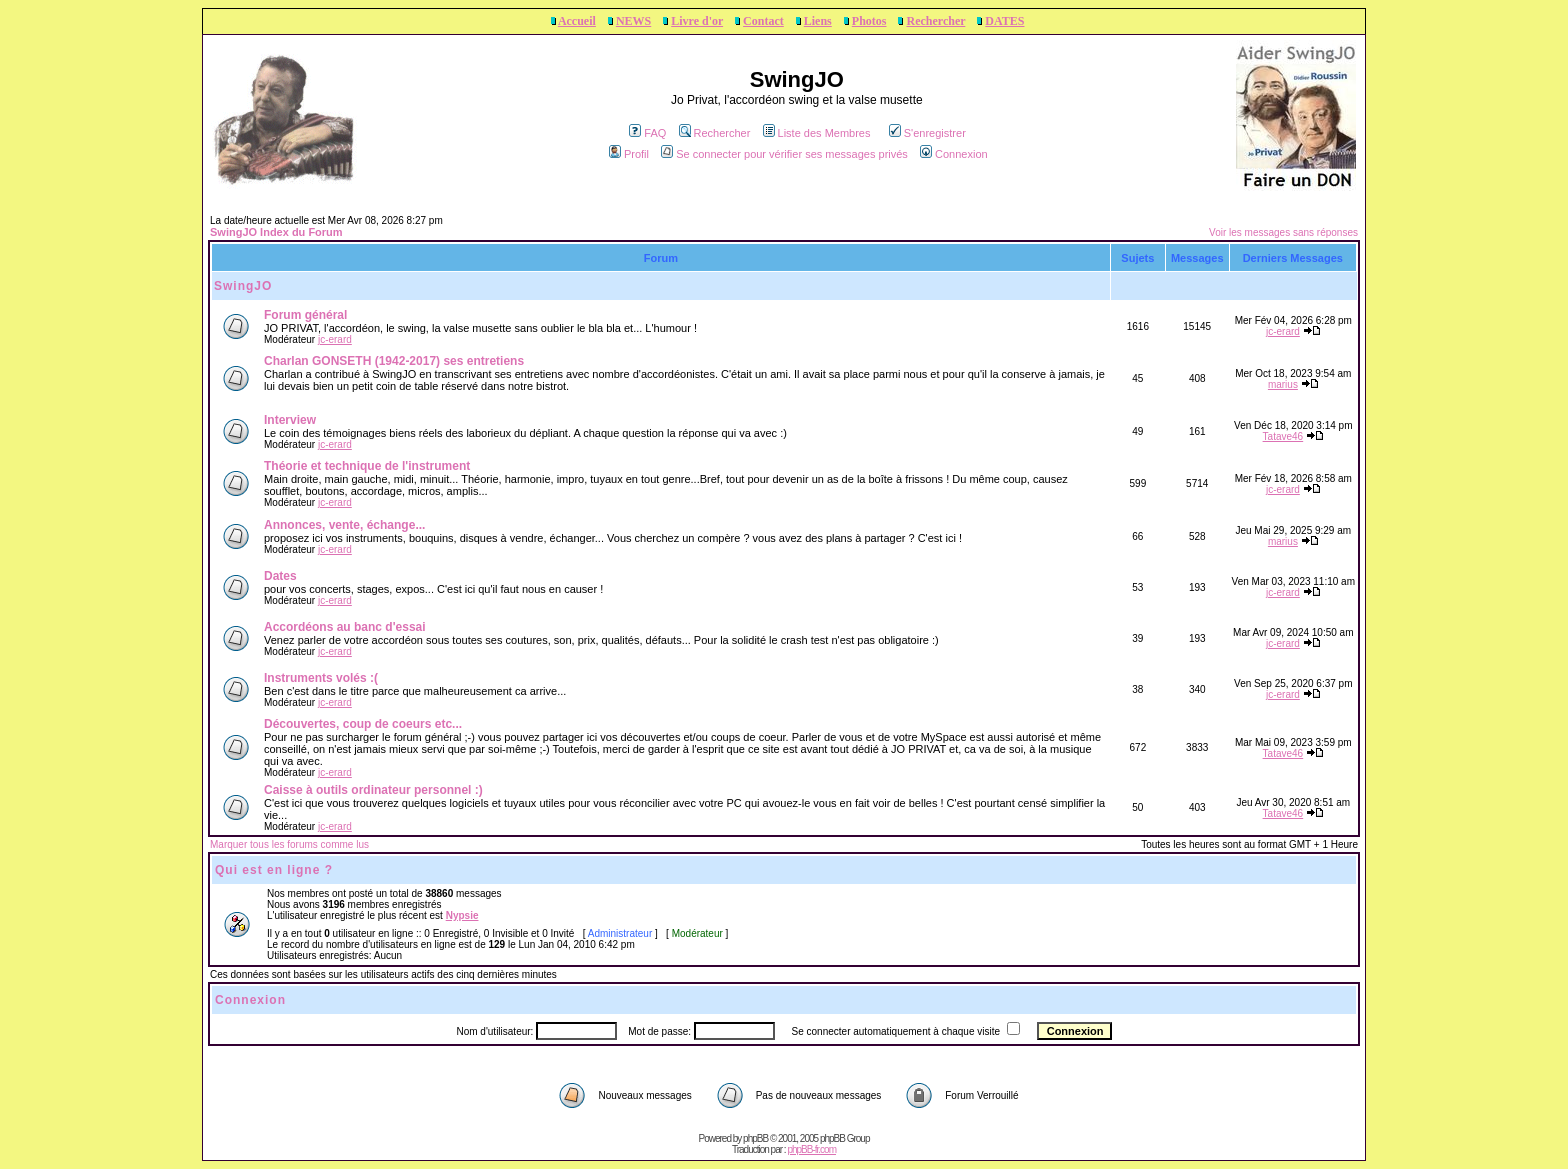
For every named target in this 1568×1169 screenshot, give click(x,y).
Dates (280, 576)
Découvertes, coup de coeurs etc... (363, 724)
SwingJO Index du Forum (276, 232)
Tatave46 (1283, 436)
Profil (629, 154)
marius (1283, 384)
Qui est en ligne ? (274, 870)
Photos (869, 21)
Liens (818, 21)
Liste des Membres (817, 133)
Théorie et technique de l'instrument (367, 466)
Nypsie (462, 915)
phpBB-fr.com (811, 1149)
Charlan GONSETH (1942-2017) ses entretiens (394, 361)
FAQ (647, 133)
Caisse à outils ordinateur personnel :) (373, 790)
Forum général (305, 315)
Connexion (954, 154)
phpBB (755, 1138)
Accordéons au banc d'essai (345, 627)
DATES (1004, 21)
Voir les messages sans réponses (1283, 232)
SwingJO (243, 286)
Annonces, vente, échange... (344, 525)
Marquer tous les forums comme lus (289, 844)
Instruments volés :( (321, 678)
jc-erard (335, 339)
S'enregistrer (927, 133)
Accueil (577, 21)
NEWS (633, 21)
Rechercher (935, 21)
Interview (290, 420)
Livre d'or (697, 21)
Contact (763, 21)
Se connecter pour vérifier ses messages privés (784, 154)
